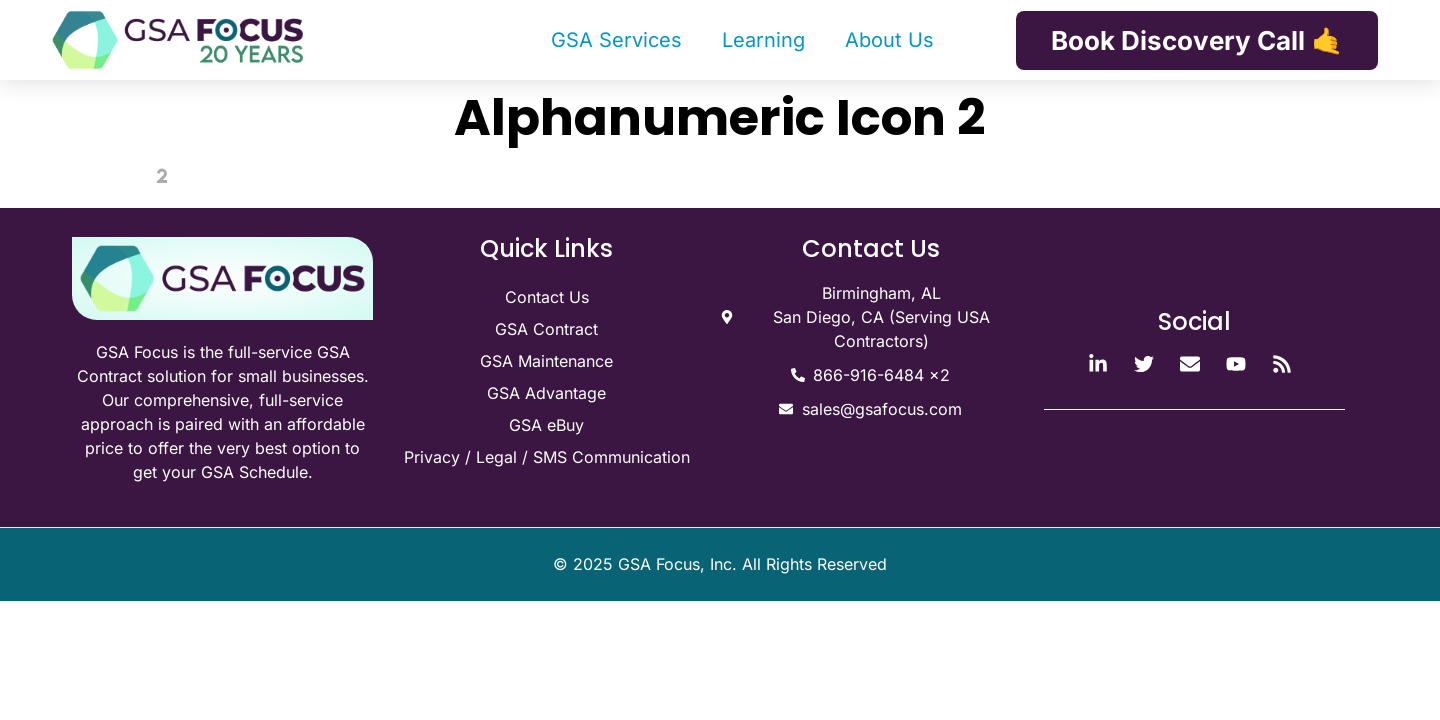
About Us (889, 40)
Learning (763, 40)
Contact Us (547, 297)
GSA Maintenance (546, 361)
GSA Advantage (546, 393)
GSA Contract (546, 329)
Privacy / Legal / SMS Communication (547, 457)
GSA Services (616, 40)
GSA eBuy (546, 425)
